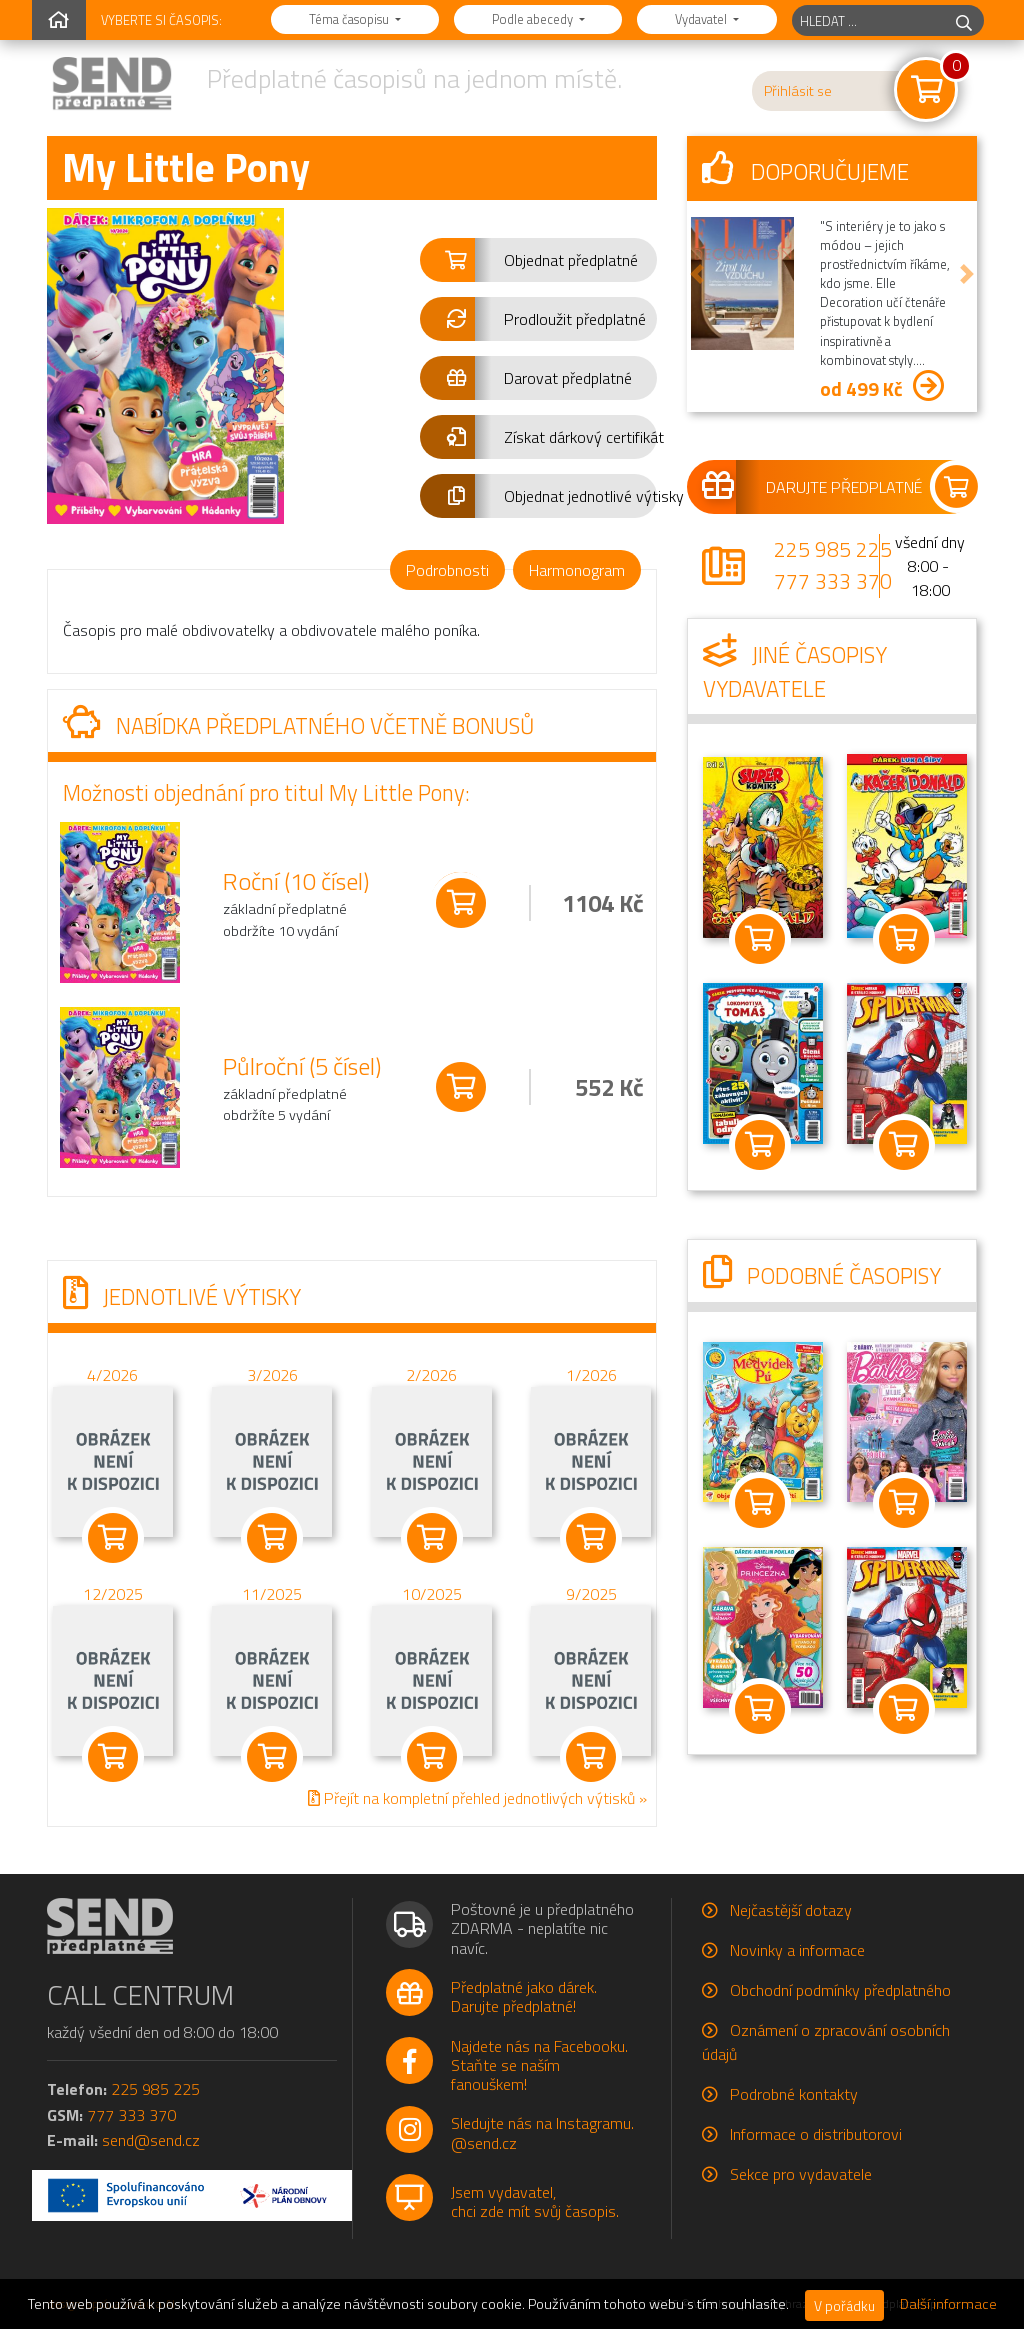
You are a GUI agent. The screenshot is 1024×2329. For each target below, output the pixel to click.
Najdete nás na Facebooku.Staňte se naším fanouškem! (539, 2065)
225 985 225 (833, 549)
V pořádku (844, 2305)
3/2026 (272, 1374)
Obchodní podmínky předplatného (840, 1990)
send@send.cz (151, 2140)
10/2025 (432, 1593)
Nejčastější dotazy (791, 1910)
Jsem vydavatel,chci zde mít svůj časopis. (535, 2201)
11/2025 (272, 1593)
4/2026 (112, 1374)
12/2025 (113, 1593)
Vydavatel (702, 19)
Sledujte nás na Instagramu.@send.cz (542, 2132)
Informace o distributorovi (816, 2134)
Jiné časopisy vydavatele (795, 672)
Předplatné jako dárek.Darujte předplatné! (524, 1996)
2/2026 (431, 1374)
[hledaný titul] (868, 20)
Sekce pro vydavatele (801, 2174)
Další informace (948, 2304)
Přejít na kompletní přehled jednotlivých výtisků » (477, 1797)
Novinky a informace (797, 1950)
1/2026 (591, 1374)
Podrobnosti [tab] (447, 570)
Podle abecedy (534, 19)
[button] (538, 260)
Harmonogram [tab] (577, 570)
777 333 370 (833, 581)
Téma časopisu (350, 19)
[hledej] (964, 20)
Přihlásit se (798, 91)
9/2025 (591, 1593)
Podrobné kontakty (794, 2094)
